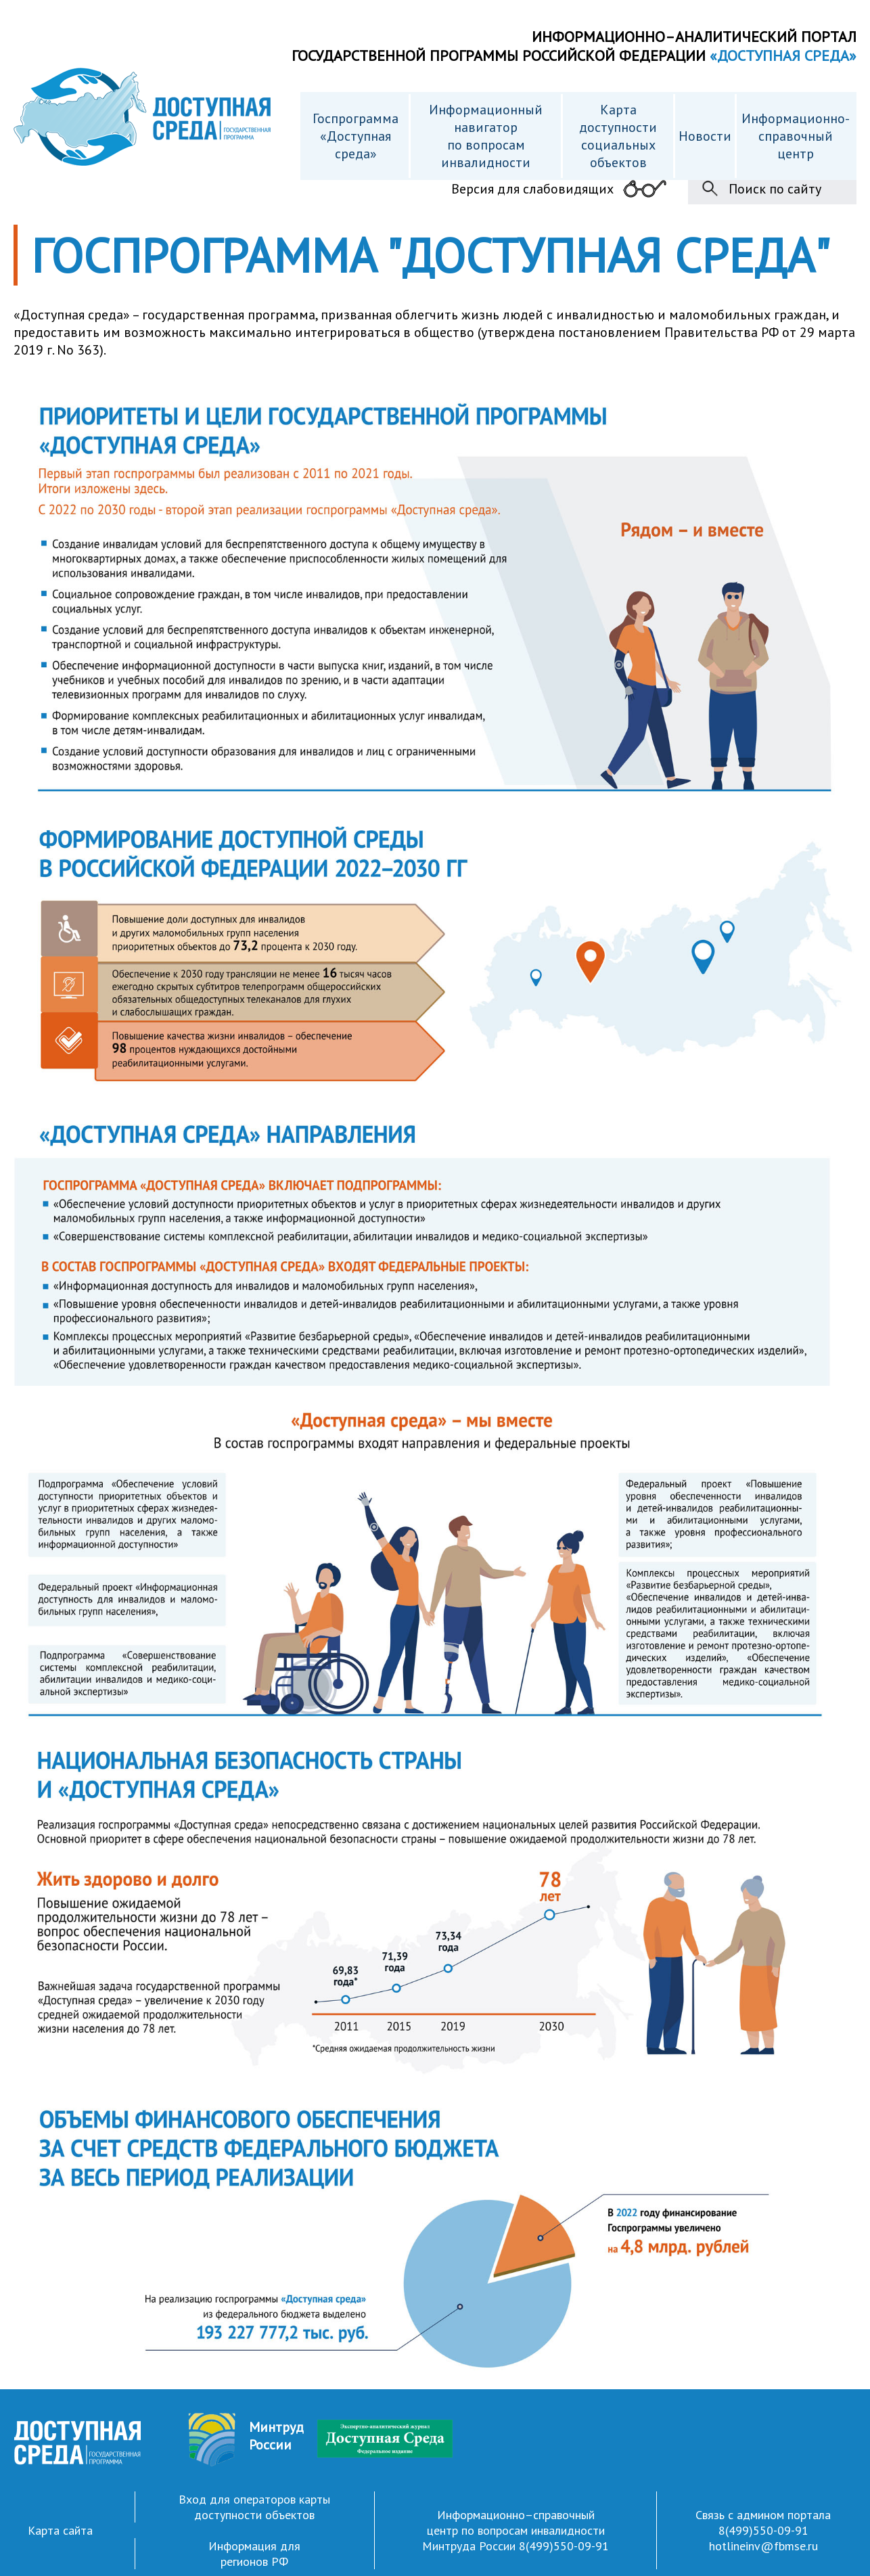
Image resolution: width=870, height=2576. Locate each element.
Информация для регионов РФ (254, 2553)
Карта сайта (60, 2530)
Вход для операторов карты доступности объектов (254, 2507)
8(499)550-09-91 (564, 2546)
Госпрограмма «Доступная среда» (355, 136)
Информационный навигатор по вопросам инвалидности (486, 136)
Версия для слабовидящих (532, 189)
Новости (705, 136)
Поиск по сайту (775, 189)
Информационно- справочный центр (795, 136)
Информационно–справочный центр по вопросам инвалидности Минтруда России (513, 2530)
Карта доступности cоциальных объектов (618, 136)
